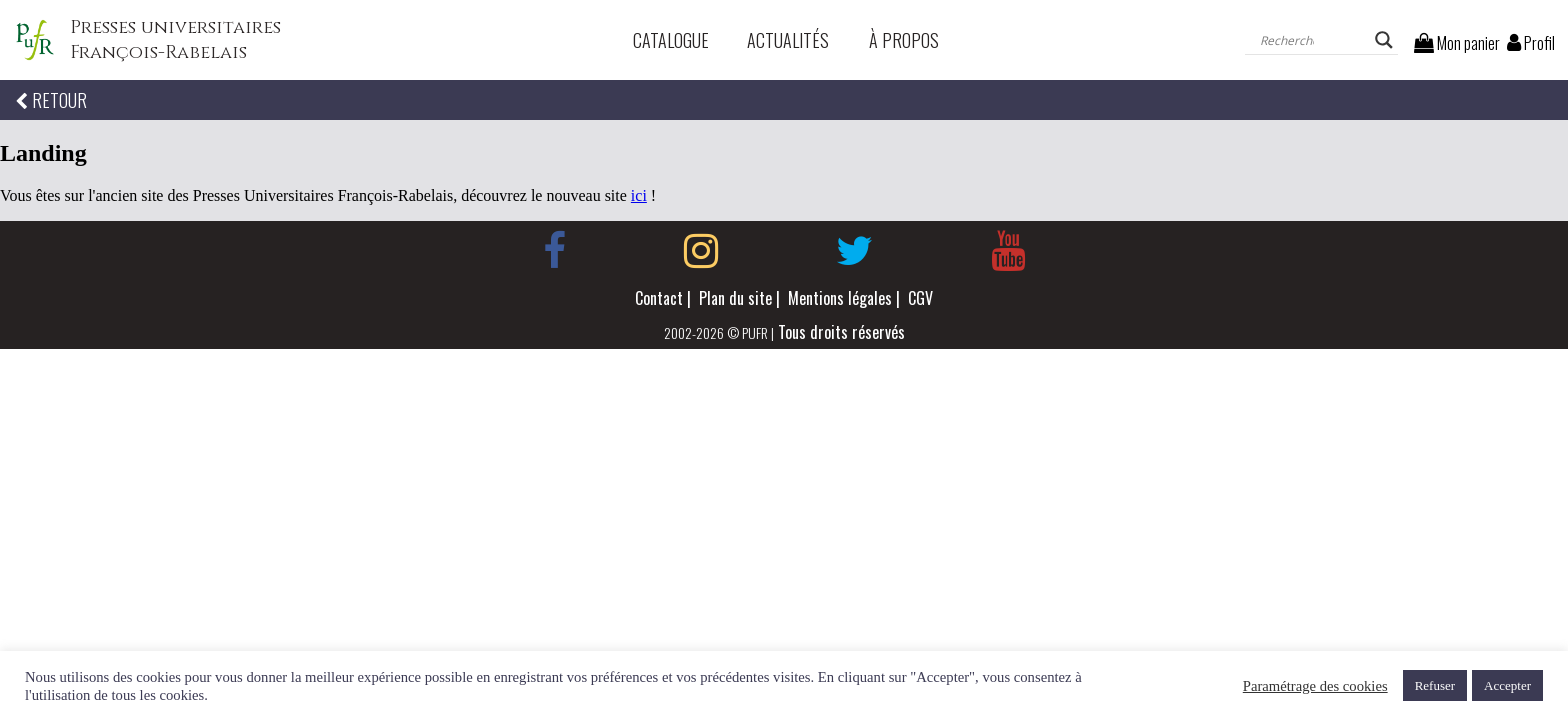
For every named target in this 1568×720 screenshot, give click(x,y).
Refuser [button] (1435, 685)
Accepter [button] (1507, 685)
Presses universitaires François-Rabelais (175, 40)
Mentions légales (840, 298)
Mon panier (1457, 43)
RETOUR (51, 100)
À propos (904, 40)
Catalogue (671, 40)
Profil (1531, 43)
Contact (659, 298)
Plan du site (735, 298)
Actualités (788, 40)
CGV (920, 298)
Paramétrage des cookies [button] (1315, 686)
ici (639, 195)
